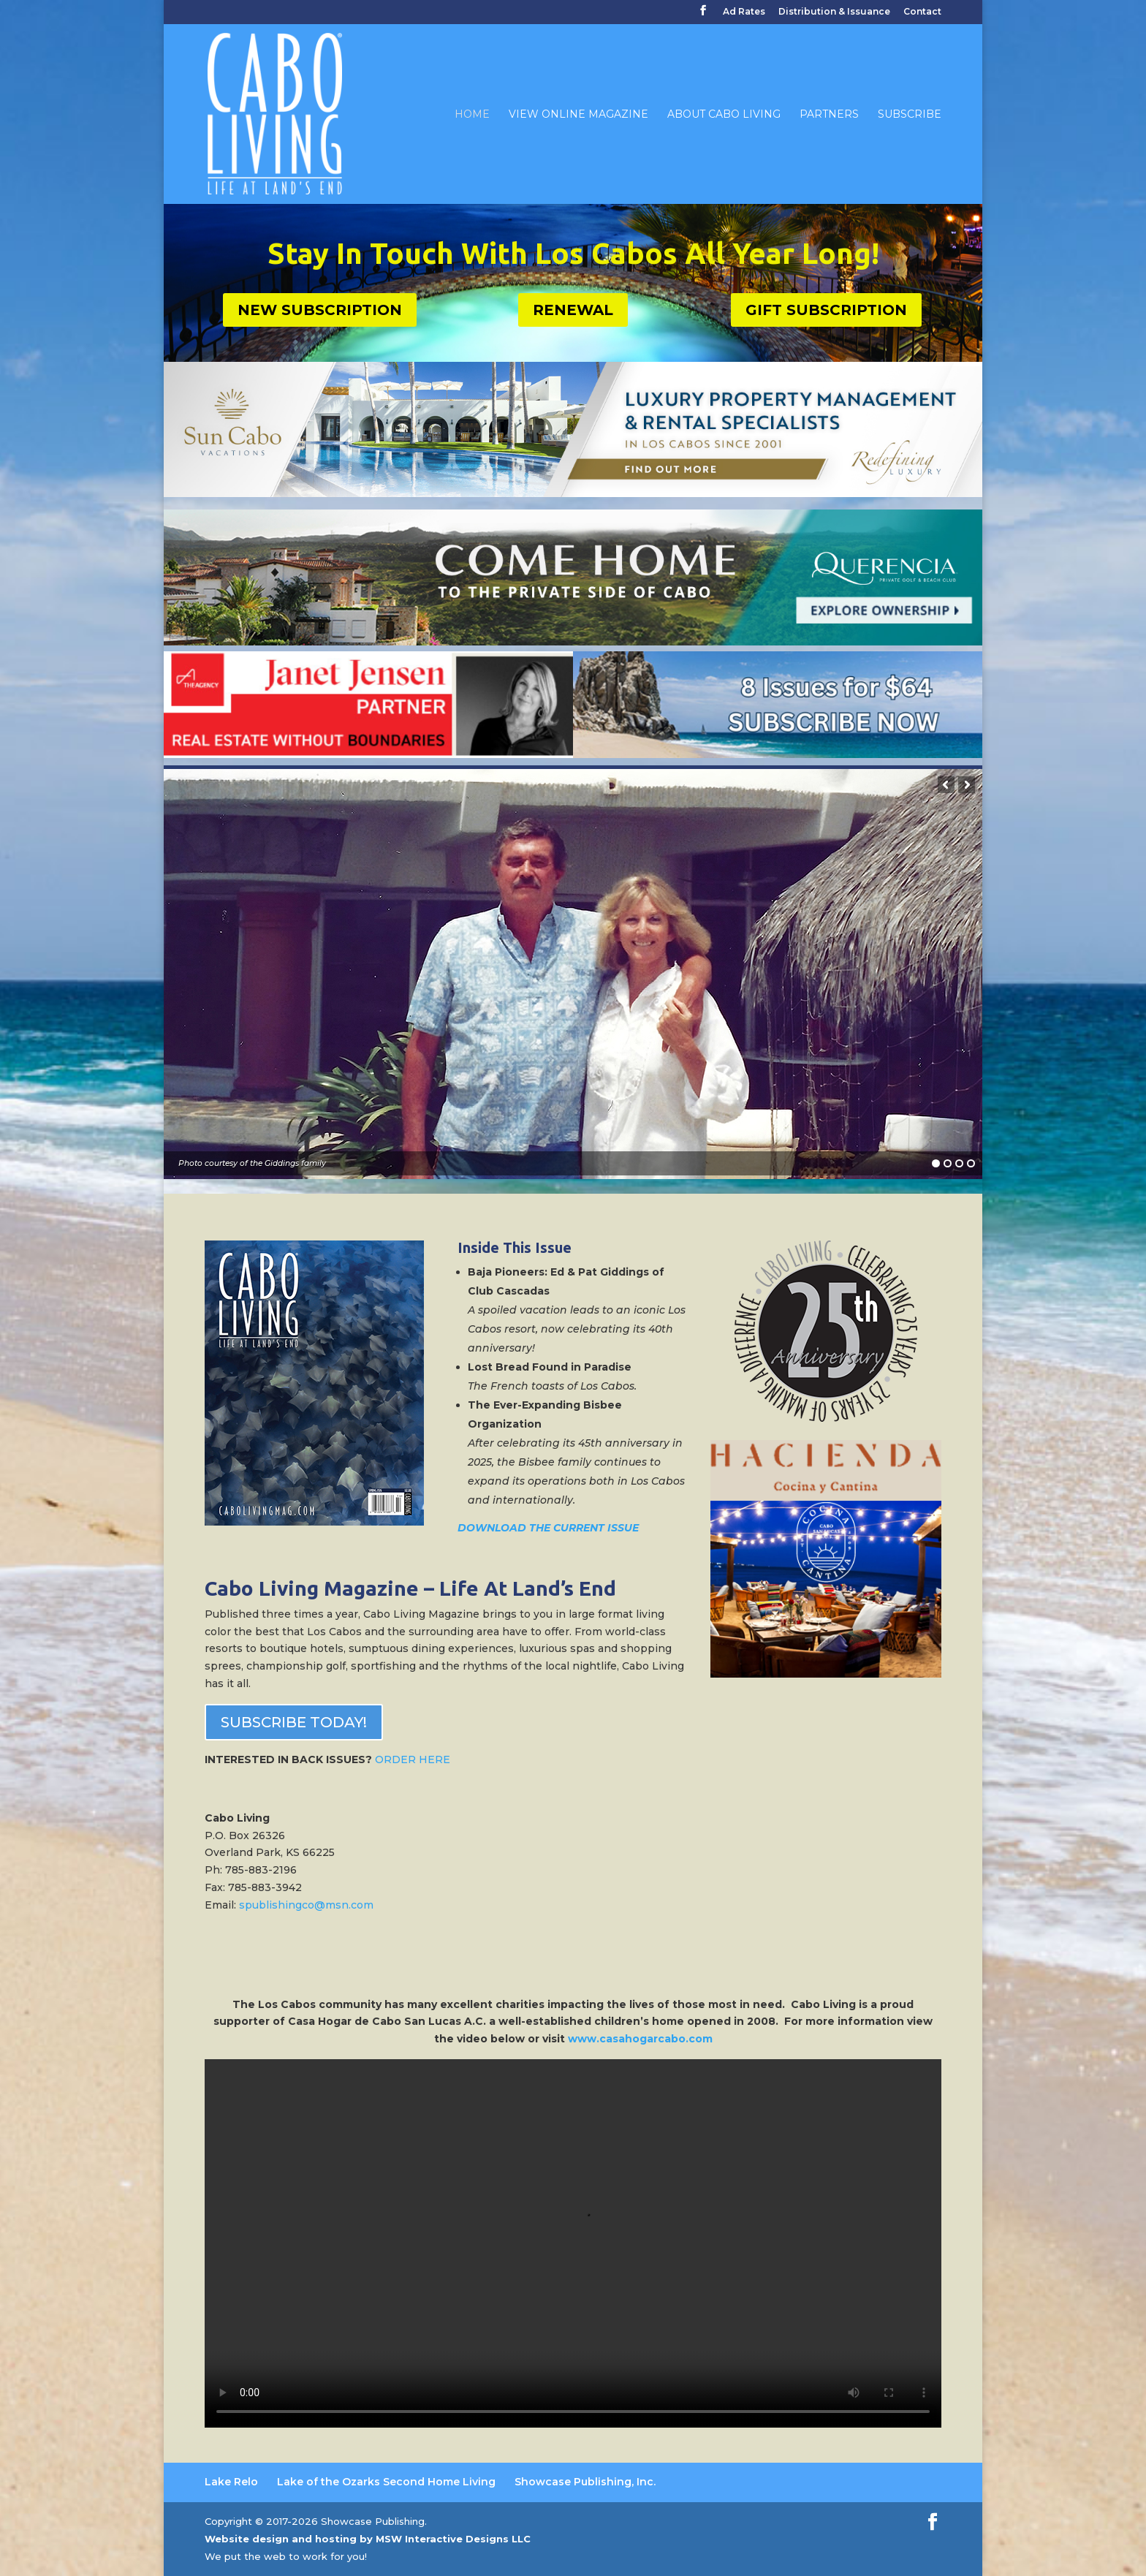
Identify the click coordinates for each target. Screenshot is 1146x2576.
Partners (829, 115)
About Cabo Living (724, 115)
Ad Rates (744, 12)
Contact (922, 12)
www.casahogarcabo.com (640, 2038)
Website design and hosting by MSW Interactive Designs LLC (368, 2539)
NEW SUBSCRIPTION (320, 310)
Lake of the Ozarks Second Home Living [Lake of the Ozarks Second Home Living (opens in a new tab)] (386, 2481)
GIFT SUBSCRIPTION (826, 310)
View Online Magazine (578, 115)
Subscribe (909, 115)
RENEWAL (573, 310)
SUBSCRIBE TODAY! (294, 1722)
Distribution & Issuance (834, 12)
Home (472, 115)
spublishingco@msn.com (306, 1905)
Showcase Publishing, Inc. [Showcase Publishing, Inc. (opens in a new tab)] (585, 2481)
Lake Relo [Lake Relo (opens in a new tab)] (231, 2481)
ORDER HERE (412, 1759)
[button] (946, 784)
